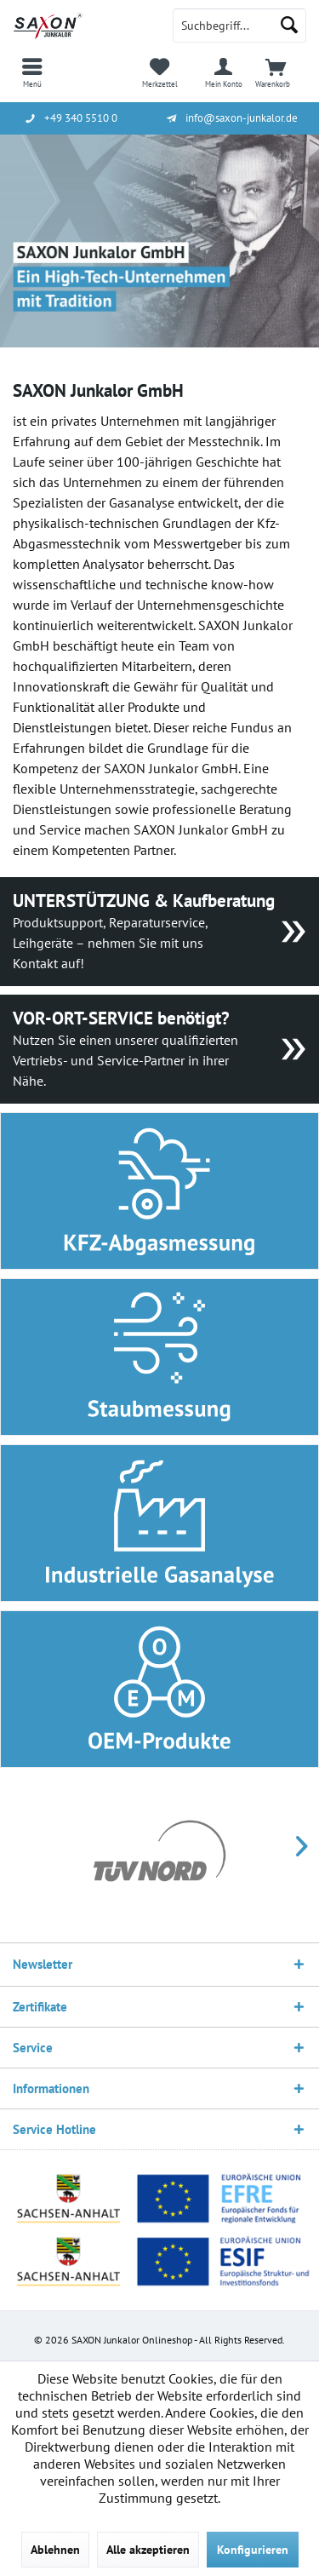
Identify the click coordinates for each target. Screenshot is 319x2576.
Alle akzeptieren (148, 2549)
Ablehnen (55, 2549)
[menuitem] (32, 72)
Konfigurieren (252, 2549)
